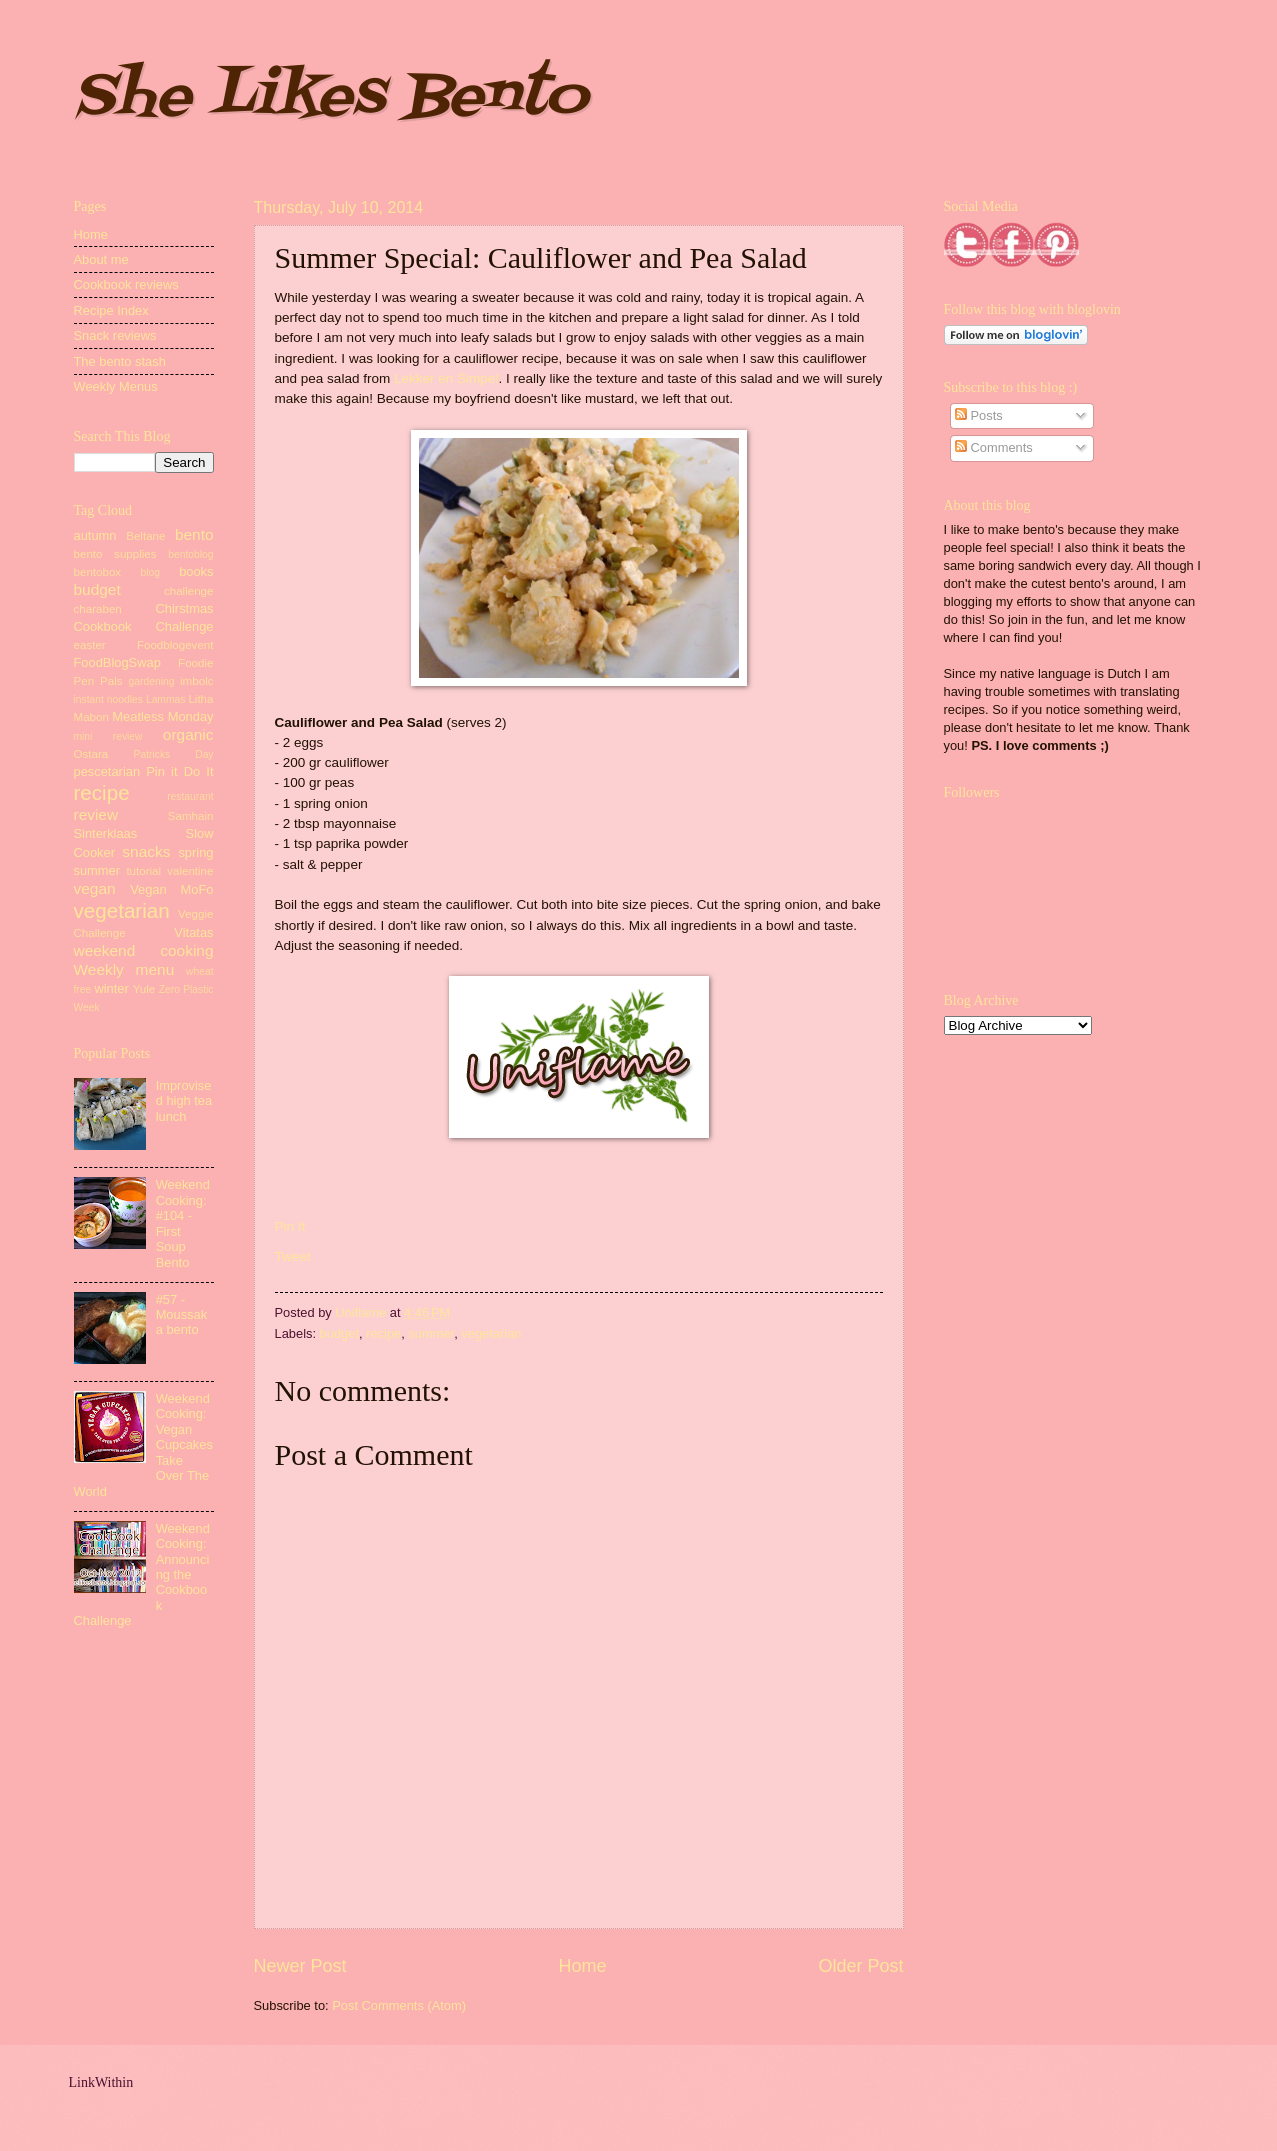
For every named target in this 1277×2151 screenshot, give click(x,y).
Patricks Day (174, 754)
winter (111, 988)
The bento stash (120, 361)
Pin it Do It (179, 771)
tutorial (143, 871)
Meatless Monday (162, 716)
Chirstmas (185, 608)
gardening (152, 681)
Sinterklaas (106, 833)
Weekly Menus (116, 386)
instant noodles (108, 699)
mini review (108, 736)
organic (188, 734)
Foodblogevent (175, 645)
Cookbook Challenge (144, 626)
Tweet (293, 1256)
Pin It (290, 1226)
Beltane (145, 536)
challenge (189, 591)
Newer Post (300, 1966)
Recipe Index (111, 310)
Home (582, 1966)
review (96, 814)
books (196, 571)
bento (194, 534)
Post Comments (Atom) (399, 2005)
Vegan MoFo (171, 889)
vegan (95, 888)
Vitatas (193, 932)
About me (101, 259)
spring (195, 852)
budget (339, 1333)
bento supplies (115, 554)
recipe (383, 1333)
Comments (994, 447)
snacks (146, 851)
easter (90, 645)
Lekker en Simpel (446, 378)
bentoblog (190, 554)
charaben (98, 609)
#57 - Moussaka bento (182, 1315)
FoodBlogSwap (117, 662)
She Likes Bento (330, 97)
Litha (200, 699)
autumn (95, 535)
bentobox (98, 572)
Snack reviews (115, 335)
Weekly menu (124, 969)
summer (431, 1333)
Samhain (191, 816)
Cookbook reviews (126, 284)
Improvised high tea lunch (184, 1101)
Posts (979, 415)
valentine (190, 871)
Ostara (91, 754)
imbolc (196, 681)
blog (150, 572)
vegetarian (491, 1333)
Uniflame (362, 1312)
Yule (144, 989)
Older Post (860, 1966)
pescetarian (107, 771)
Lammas (165, 699)
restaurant (190, 796)
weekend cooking (144, 950)
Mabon (91, 717)
